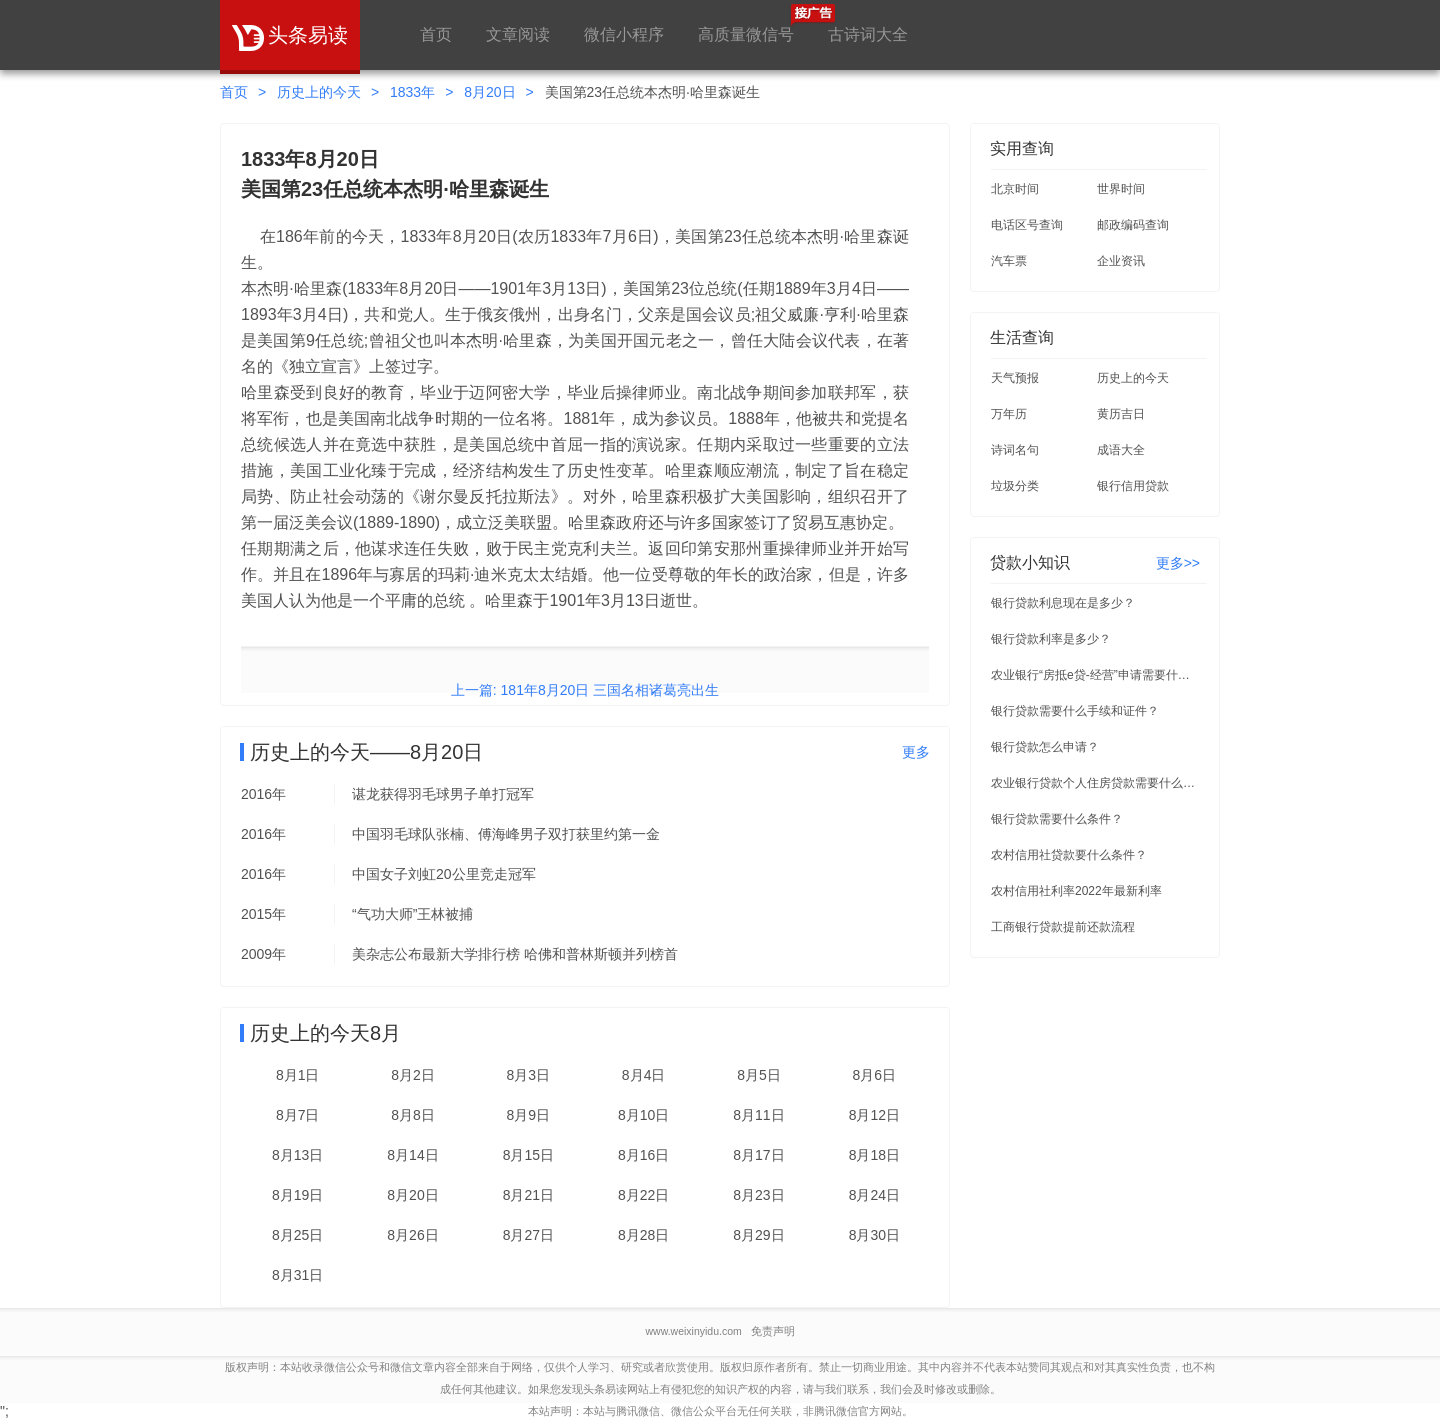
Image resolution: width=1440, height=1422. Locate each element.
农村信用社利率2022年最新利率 (1076, 891)
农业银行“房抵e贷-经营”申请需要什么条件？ (1096, 675)
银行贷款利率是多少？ (1051, 639)
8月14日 (412, 1155)
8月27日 (528, 1235)
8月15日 (528, 1155)
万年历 (1009, 414)
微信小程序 (624, 34)
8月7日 (298, 1115)
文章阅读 (518, 34)
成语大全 (1121, 450)
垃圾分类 (1015, 486)
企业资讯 (1121, 261)
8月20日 (489, 92)
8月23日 (758, 1195)
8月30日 (874, 1235)
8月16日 (643, 1155)
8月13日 (297, 1155)
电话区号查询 (1027, 225)
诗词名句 (1015, 450)
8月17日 (758, 1155)
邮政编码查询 (1133, 225)
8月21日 (528, 1195)
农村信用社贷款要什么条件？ (1069, 855)
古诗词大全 (868, 34)
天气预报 (1015, 378)
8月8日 (413, 1115)
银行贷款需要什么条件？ (1057, 819)
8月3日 (529, 1075)
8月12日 (874, 1115)
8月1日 (298, 1075)
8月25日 (297, 1235)
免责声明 (773, 1331)
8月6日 (875, 1075)
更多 (916, 752)
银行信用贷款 (1133, 486)
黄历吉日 (1121, 414)
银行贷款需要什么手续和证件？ (1075, 711)
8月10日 (643, 1115)
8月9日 (529, 1115)
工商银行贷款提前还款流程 (1063, 927)
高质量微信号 (746, 23)
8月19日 (297, 1195)
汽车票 (1009, 261)
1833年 (412, 92)
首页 (436, 34)
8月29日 (758, 1235)
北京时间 (1015, 189)
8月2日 (413, 1075)
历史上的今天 (319, 92)
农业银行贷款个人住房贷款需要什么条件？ (1096, 783)
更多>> (1178, 563)
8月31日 (297, 1275)
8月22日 (643, 1195)
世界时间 (1121, 189)
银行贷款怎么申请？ (1045, 747)
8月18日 (874, 1155)
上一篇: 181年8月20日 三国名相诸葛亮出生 (585, 690)
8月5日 (759, 1075)
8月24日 (874, 1195)
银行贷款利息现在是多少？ (1063, 603)
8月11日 (758, 1115)
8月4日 (644, 1075)
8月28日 (643, 1235)
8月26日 (412, 1235)
